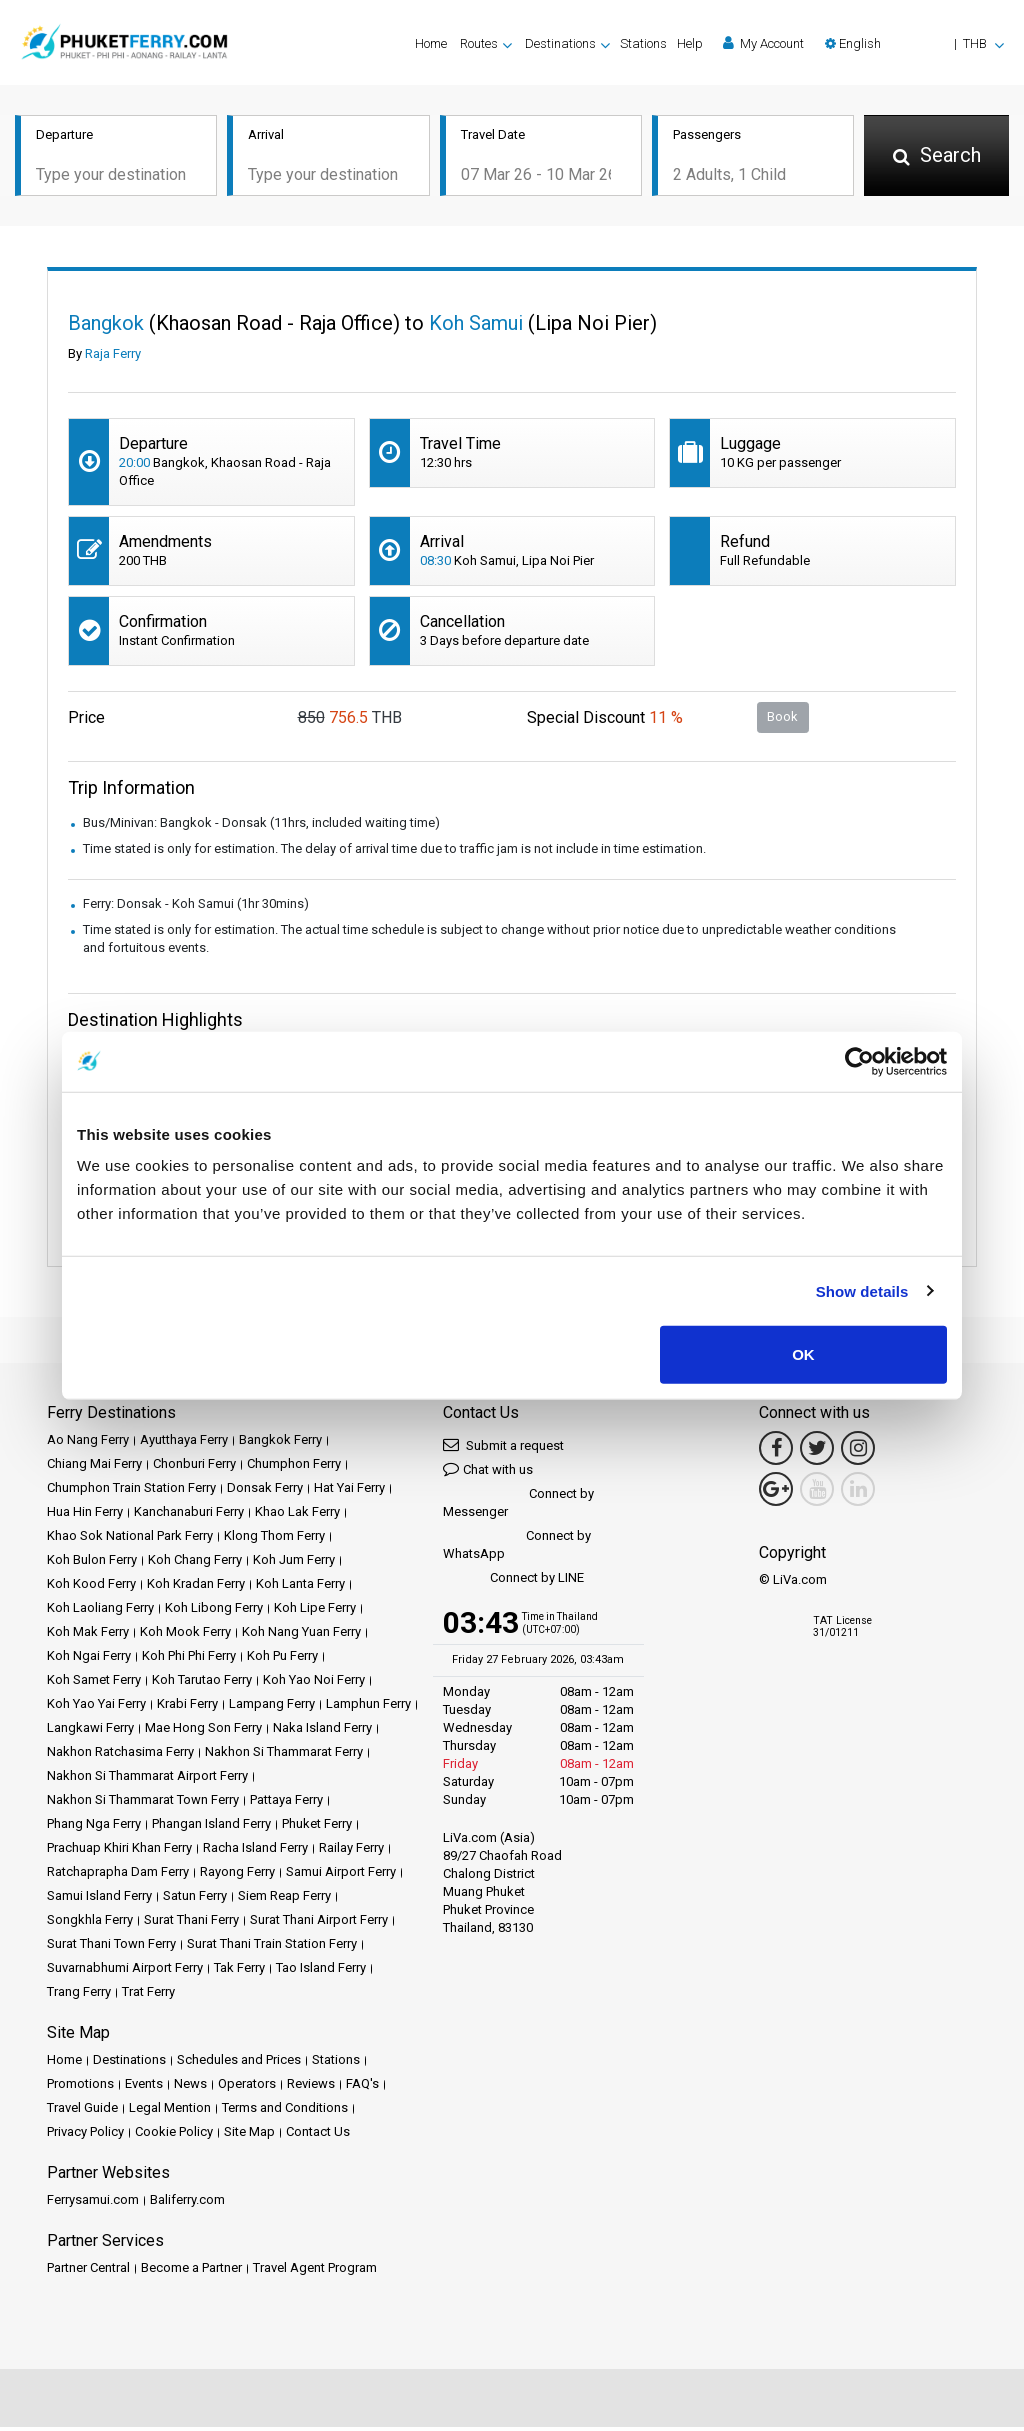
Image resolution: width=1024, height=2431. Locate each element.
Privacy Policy (85, 2135)
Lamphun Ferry (368, 1707)
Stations (643, 43)
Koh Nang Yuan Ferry (301, 1635)
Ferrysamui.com (93, 2203)
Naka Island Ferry (322, 1731)
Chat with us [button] (488, 1472)
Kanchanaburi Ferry (189, 1515)
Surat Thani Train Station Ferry (272, 1947)
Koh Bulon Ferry (92, 1563)
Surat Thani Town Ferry (111, 1947)
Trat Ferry (148, 1995)
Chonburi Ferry (194, 1467)
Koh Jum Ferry (294, 1563)
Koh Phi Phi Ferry (189, 1659)
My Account (763, 43)
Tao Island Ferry (321, 1971)
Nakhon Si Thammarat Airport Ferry (147, 1779)
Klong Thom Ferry (274, 1539)
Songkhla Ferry (90, 1923)
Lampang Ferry (272, 1707)
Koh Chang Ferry (195, 1563)
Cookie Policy (174, 2135)
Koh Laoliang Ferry (100, 1611)
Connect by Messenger (518, 1506)
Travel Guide (82, 2111)
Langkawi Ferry (90, 1731)
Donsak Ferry (265, 1491)
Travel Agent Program (315, 2271)
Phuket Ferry (317, 1827)
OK (803, 1354)
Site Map (249, 2135)
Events (144, 2087)
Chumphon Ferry (294, 1467)
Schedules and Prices (239, 2063)
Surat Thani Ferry (191, 1923)
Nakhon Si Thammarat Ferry (284, 1755)
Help (690, 43)
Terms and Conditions (285, 2111)
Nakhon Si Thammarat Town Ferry (143, 1803)
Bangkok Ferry (280, 1443)
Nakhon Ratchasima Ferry (120, 1755)
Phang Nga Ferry (94, 1827)
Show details (862, 1290)
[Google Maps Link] (776, 1493)
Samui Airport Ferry (341, 1875)
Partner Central (88, 2271)
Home (431, 43)
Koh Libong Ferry (214, 1611)
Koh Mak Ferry (88, 1635)
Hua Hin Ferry (85, 1515)
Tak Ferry (239, 1971)
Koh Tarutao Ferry (202, 1683)
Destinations (129, 2063)
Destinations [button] (560, 43)
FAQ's (362, 2087)
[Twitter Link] (817, 1452)
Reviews (311, 2087)
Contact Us (318, 2135)
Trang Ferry (79, 1995)
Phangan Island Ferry (211, 1827)
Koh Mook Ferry (185, 1635)
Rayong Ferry (237, 1875)
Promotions (80, 2087)
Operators (247, 2087)
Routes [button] (479, 43)
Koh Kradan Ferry (196, 1587)
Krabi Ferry (187, 1707)
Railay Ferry (351, 1851)
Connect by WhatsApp (517, 1548)
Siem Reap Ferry (284, 1899)
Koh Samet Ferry (94, 1683)
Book (782, 720)
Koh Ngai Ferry (89, 1659)
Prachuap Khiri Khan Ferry (119, 1851)
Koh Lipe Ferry (315, 1611)
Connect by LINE (513, 1582)
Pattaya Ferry (286, 1803)
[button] (914, 43)
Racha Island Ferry (255, 1851)
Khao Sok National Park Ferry (130, 1539)
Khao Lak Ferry (297, 1515)
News (190, 2087)
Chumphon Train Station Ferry (131, 1491)
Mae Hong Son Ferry (203, 1731)
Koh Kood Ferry (91, 1587)
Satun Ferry (195, 1899)
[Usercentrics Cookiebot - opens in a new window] (859, 1061)
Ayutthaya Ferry (184, 1443)
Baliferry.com (187, 2203)
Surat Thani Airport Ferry (319, 1923)
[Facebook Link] (776, 1452)
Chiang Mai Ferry (94, 1467)
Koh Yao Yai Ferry (96, 1707)
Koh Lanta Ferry (300, 1587)
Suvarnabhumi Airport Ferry (125, 1971)
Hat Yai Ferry (349, 1491)
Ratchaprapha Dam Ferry (118, 1875)
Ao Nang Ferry (88, 1443)
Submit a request (503, 1448)
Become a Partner (191, 2271)
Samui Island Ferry (99, 1899)
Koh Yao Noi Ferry (314, 1683)
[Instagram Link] (858, 1452)
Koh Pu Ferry (282, 1659)
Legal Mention (170, 2111)
